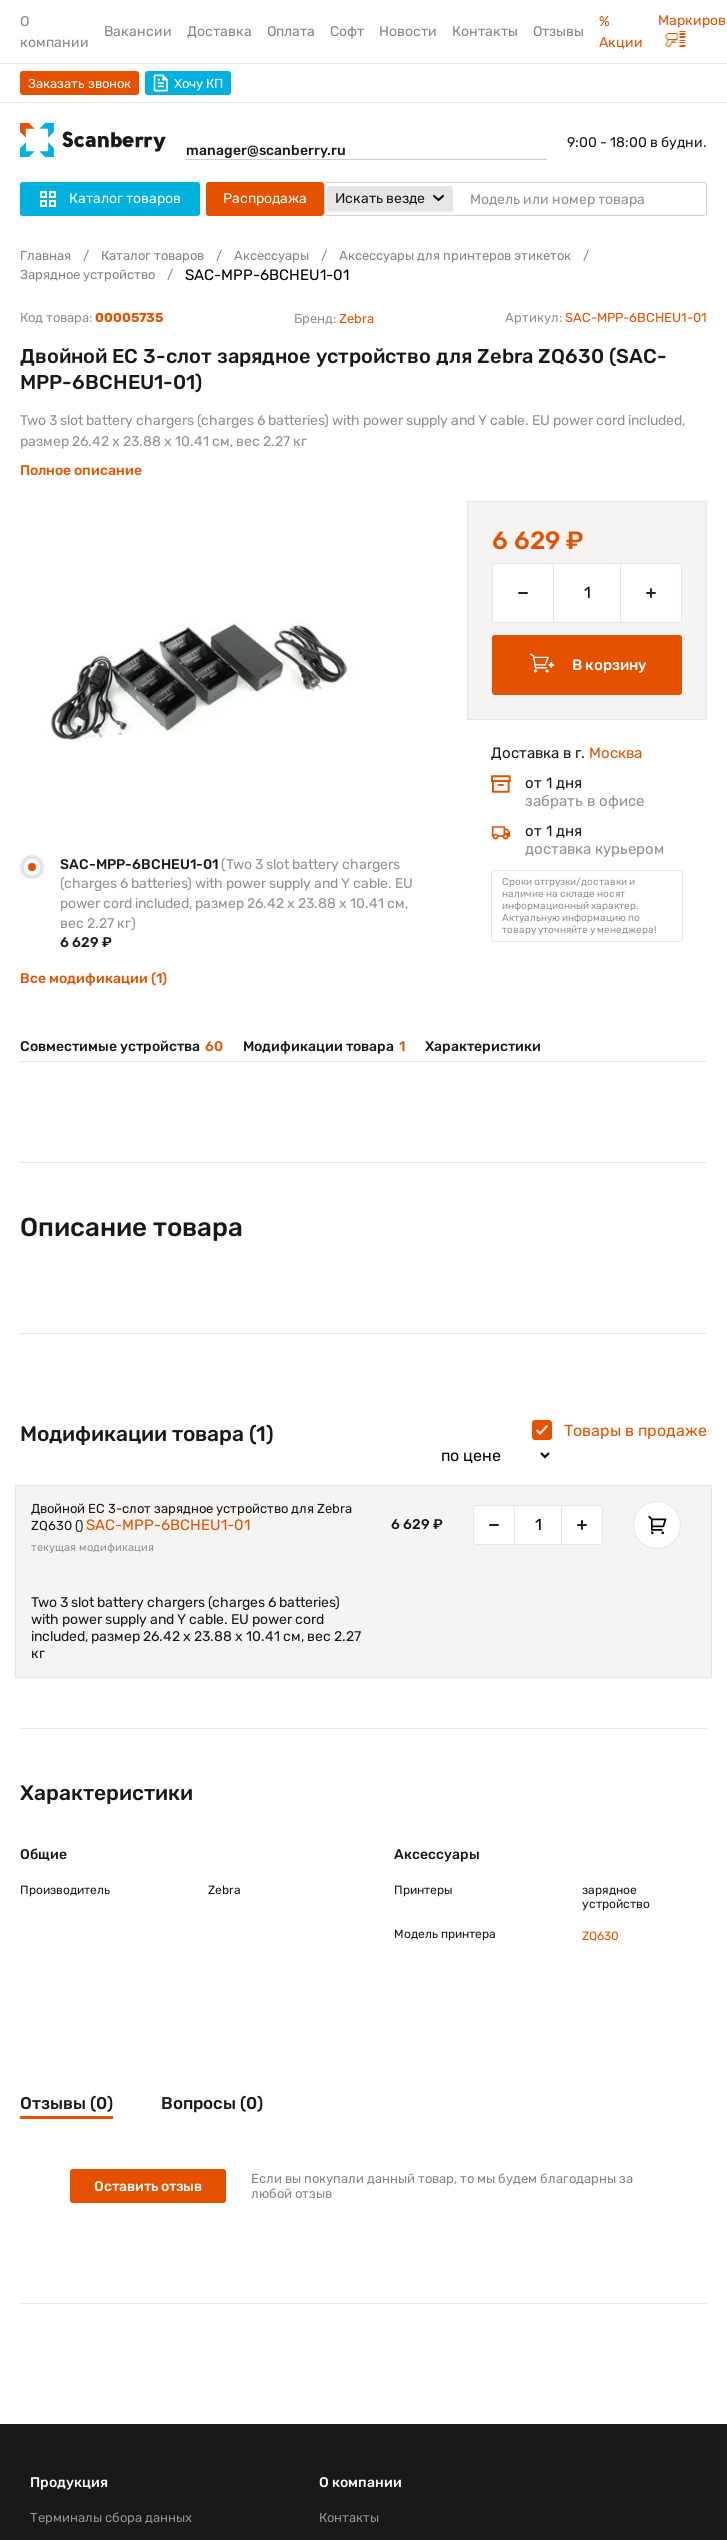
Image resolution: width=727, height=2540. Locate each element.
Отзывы (558, 31)
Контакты (485, 31)
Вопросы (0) (212, 2103)
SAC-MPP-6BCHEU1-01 (168, 1525)
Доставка (219, 31)
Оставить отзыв (148, 2186)
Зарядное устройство (87, 274)
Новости (408, 31)
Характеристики (483, 1046)
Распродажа (265, 198)
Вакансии (138, 31)
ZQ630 (600, 1936)
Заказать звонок (79, 83)
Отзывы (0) (66, 2103)
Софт (347, 31)
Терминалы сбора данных (111, 2517)
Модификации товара (324, 1046)
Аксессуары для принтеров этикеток (455, 255)
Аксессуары (271, 255)
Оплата (291, 31)
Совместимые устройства (121, 1046)
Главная (45, 255)
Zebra (356, 318)
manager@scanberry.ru (266, 150)
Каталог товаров (152, 255)
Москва (615, 753)
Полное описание (81, 470)
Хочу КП (188, 83)
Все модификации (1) (93, 978)
